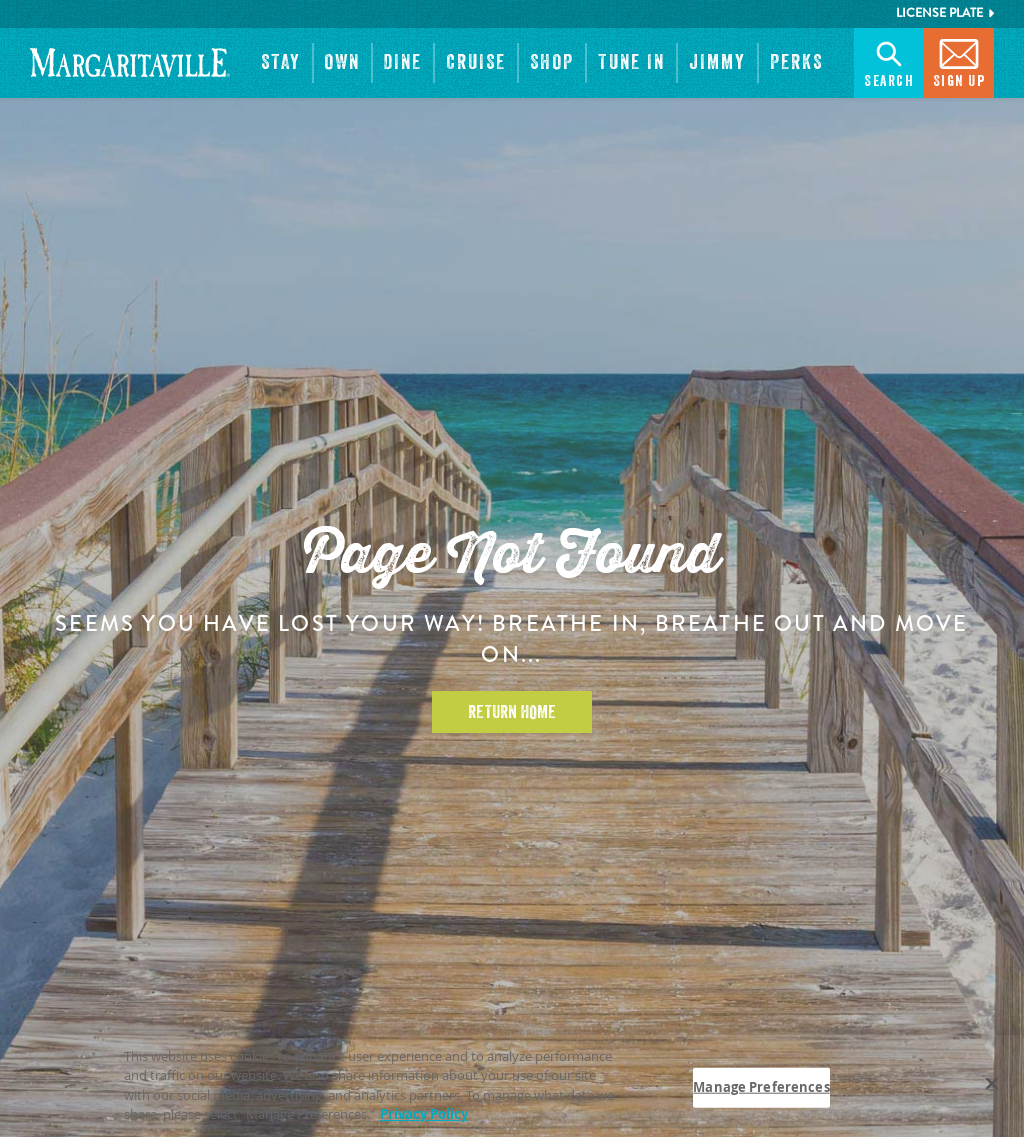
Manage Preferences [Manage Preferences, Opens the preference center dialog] (761, 1087)
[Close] (992, 1083)
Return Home (512, 712)
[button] (281, 63)
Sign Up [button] (959, 61)
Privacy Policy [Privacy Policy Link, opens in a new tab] (424, 1114)
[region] (512, 1086)
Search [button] (889, 61)
